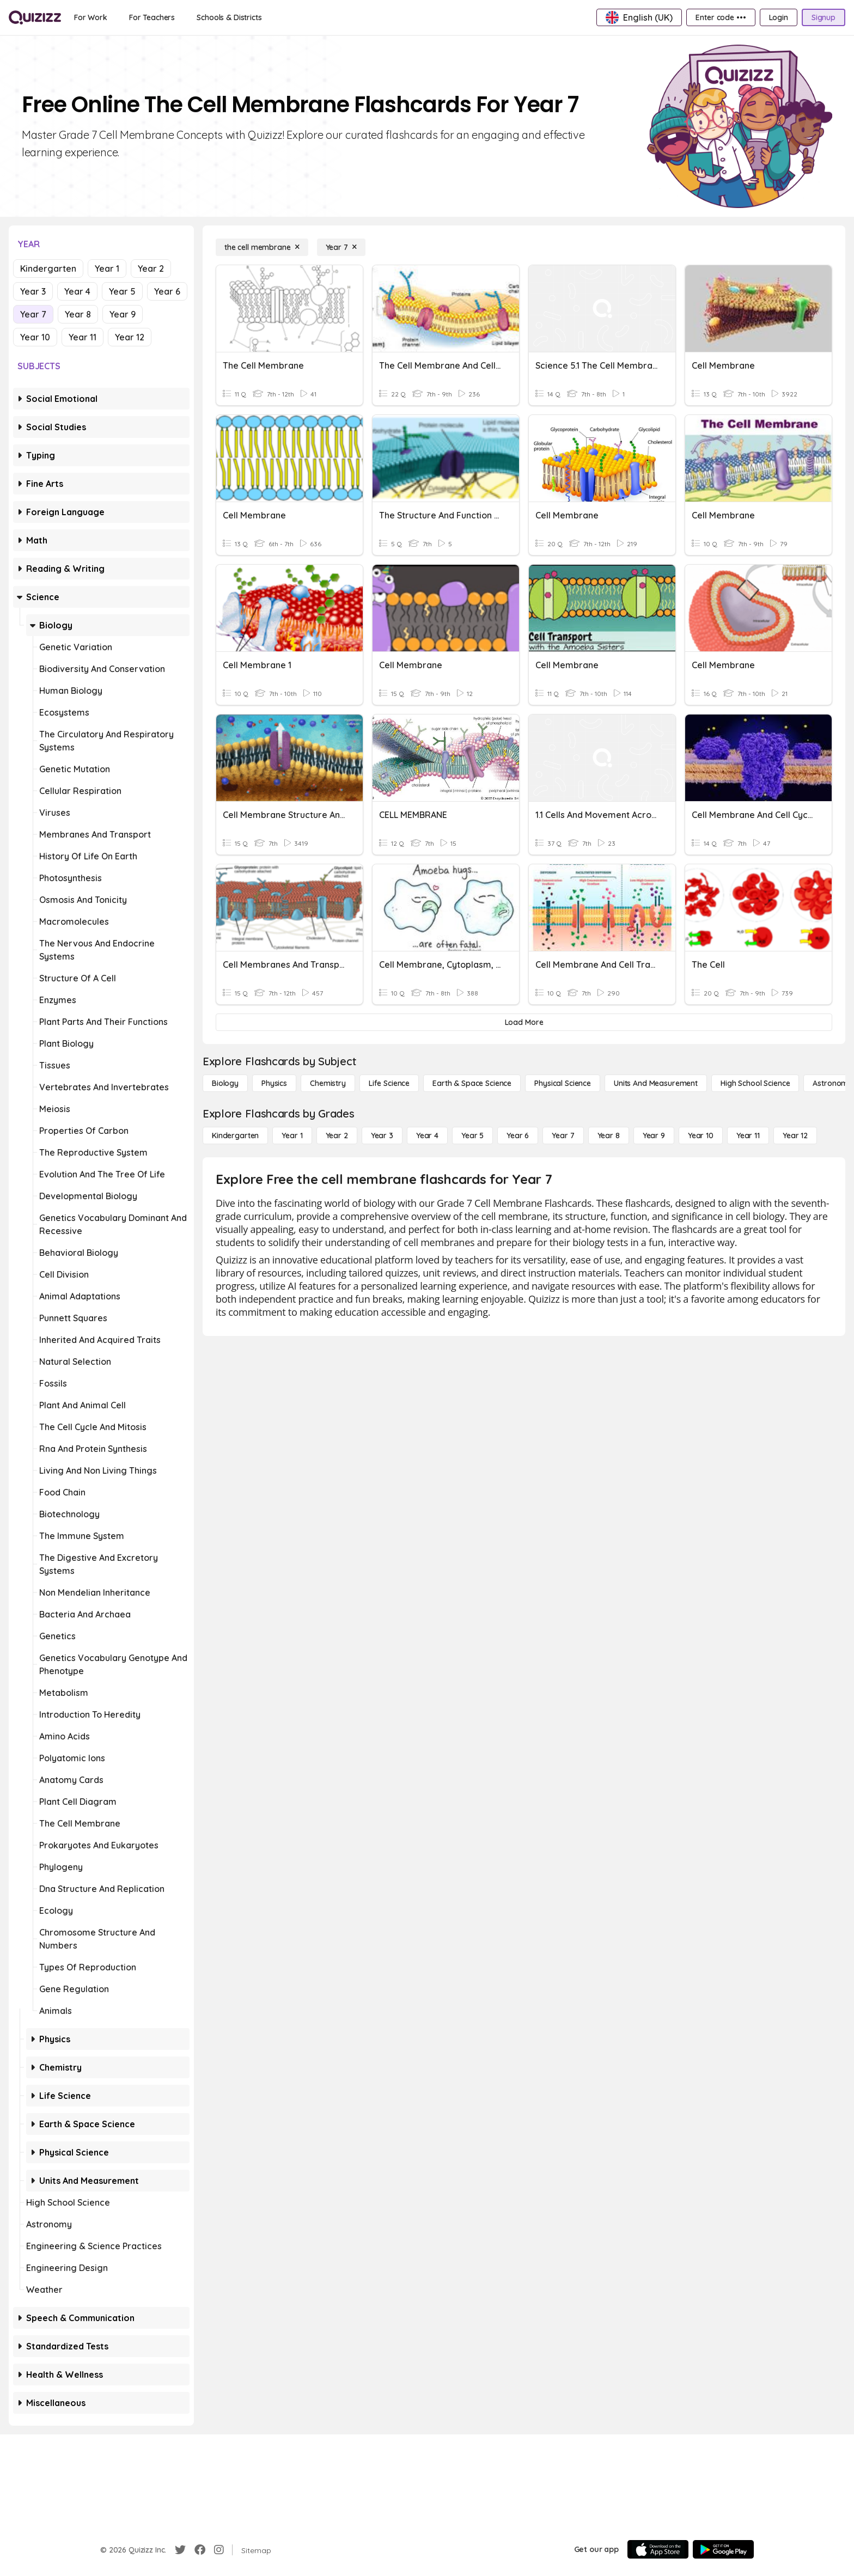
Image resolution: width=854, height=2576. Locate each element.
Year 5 (122, 291)
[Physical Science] (562, 1083)
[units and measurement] (656, 1083)
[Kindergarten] (235, 1135)
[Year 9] (653, 1135)
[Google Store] (723, 2549)
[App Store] (657, 2549)
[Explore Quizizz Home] (35, 17)
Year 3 (33, 291)
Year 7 (33, 314)
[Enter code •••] (720, 17)
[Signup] (823, 17)
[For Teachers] (152, 17)
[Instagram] (219, 2550)
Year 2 (151, 268)
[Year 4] (427, 1135)
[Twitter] (180, 2550)
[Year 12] (795, 1135)
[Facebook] (199, 2550)
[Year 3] (382, 1135)
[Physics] (274, 1083)
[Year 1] (292, 1135)
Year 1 (107, 268)
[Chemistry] (328, 1083)
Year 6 (167, 291)
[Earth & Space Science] (472, 1083)
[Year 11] (748, 1135)
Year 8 (78, 314)
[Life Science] (389, 1083)
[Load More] (524, 1022)
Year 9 (122, 314)
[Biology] (225, 1083)
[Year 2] (336, 1135)
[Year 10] (701, 1135)
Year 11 (82, 337)
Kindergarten (48, 268)
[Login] (778, 17)
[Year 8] (608, 1135)
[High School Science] (755, 1083)
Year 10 (35, 337)
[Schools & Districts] (229, 17)
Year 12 (129, 337)
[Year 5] (472, 1135)
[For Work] (90, 17)
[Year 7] (341, 247)
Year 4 (77, 291)
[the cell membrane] (262, 247)
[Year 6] (517, 1135)
